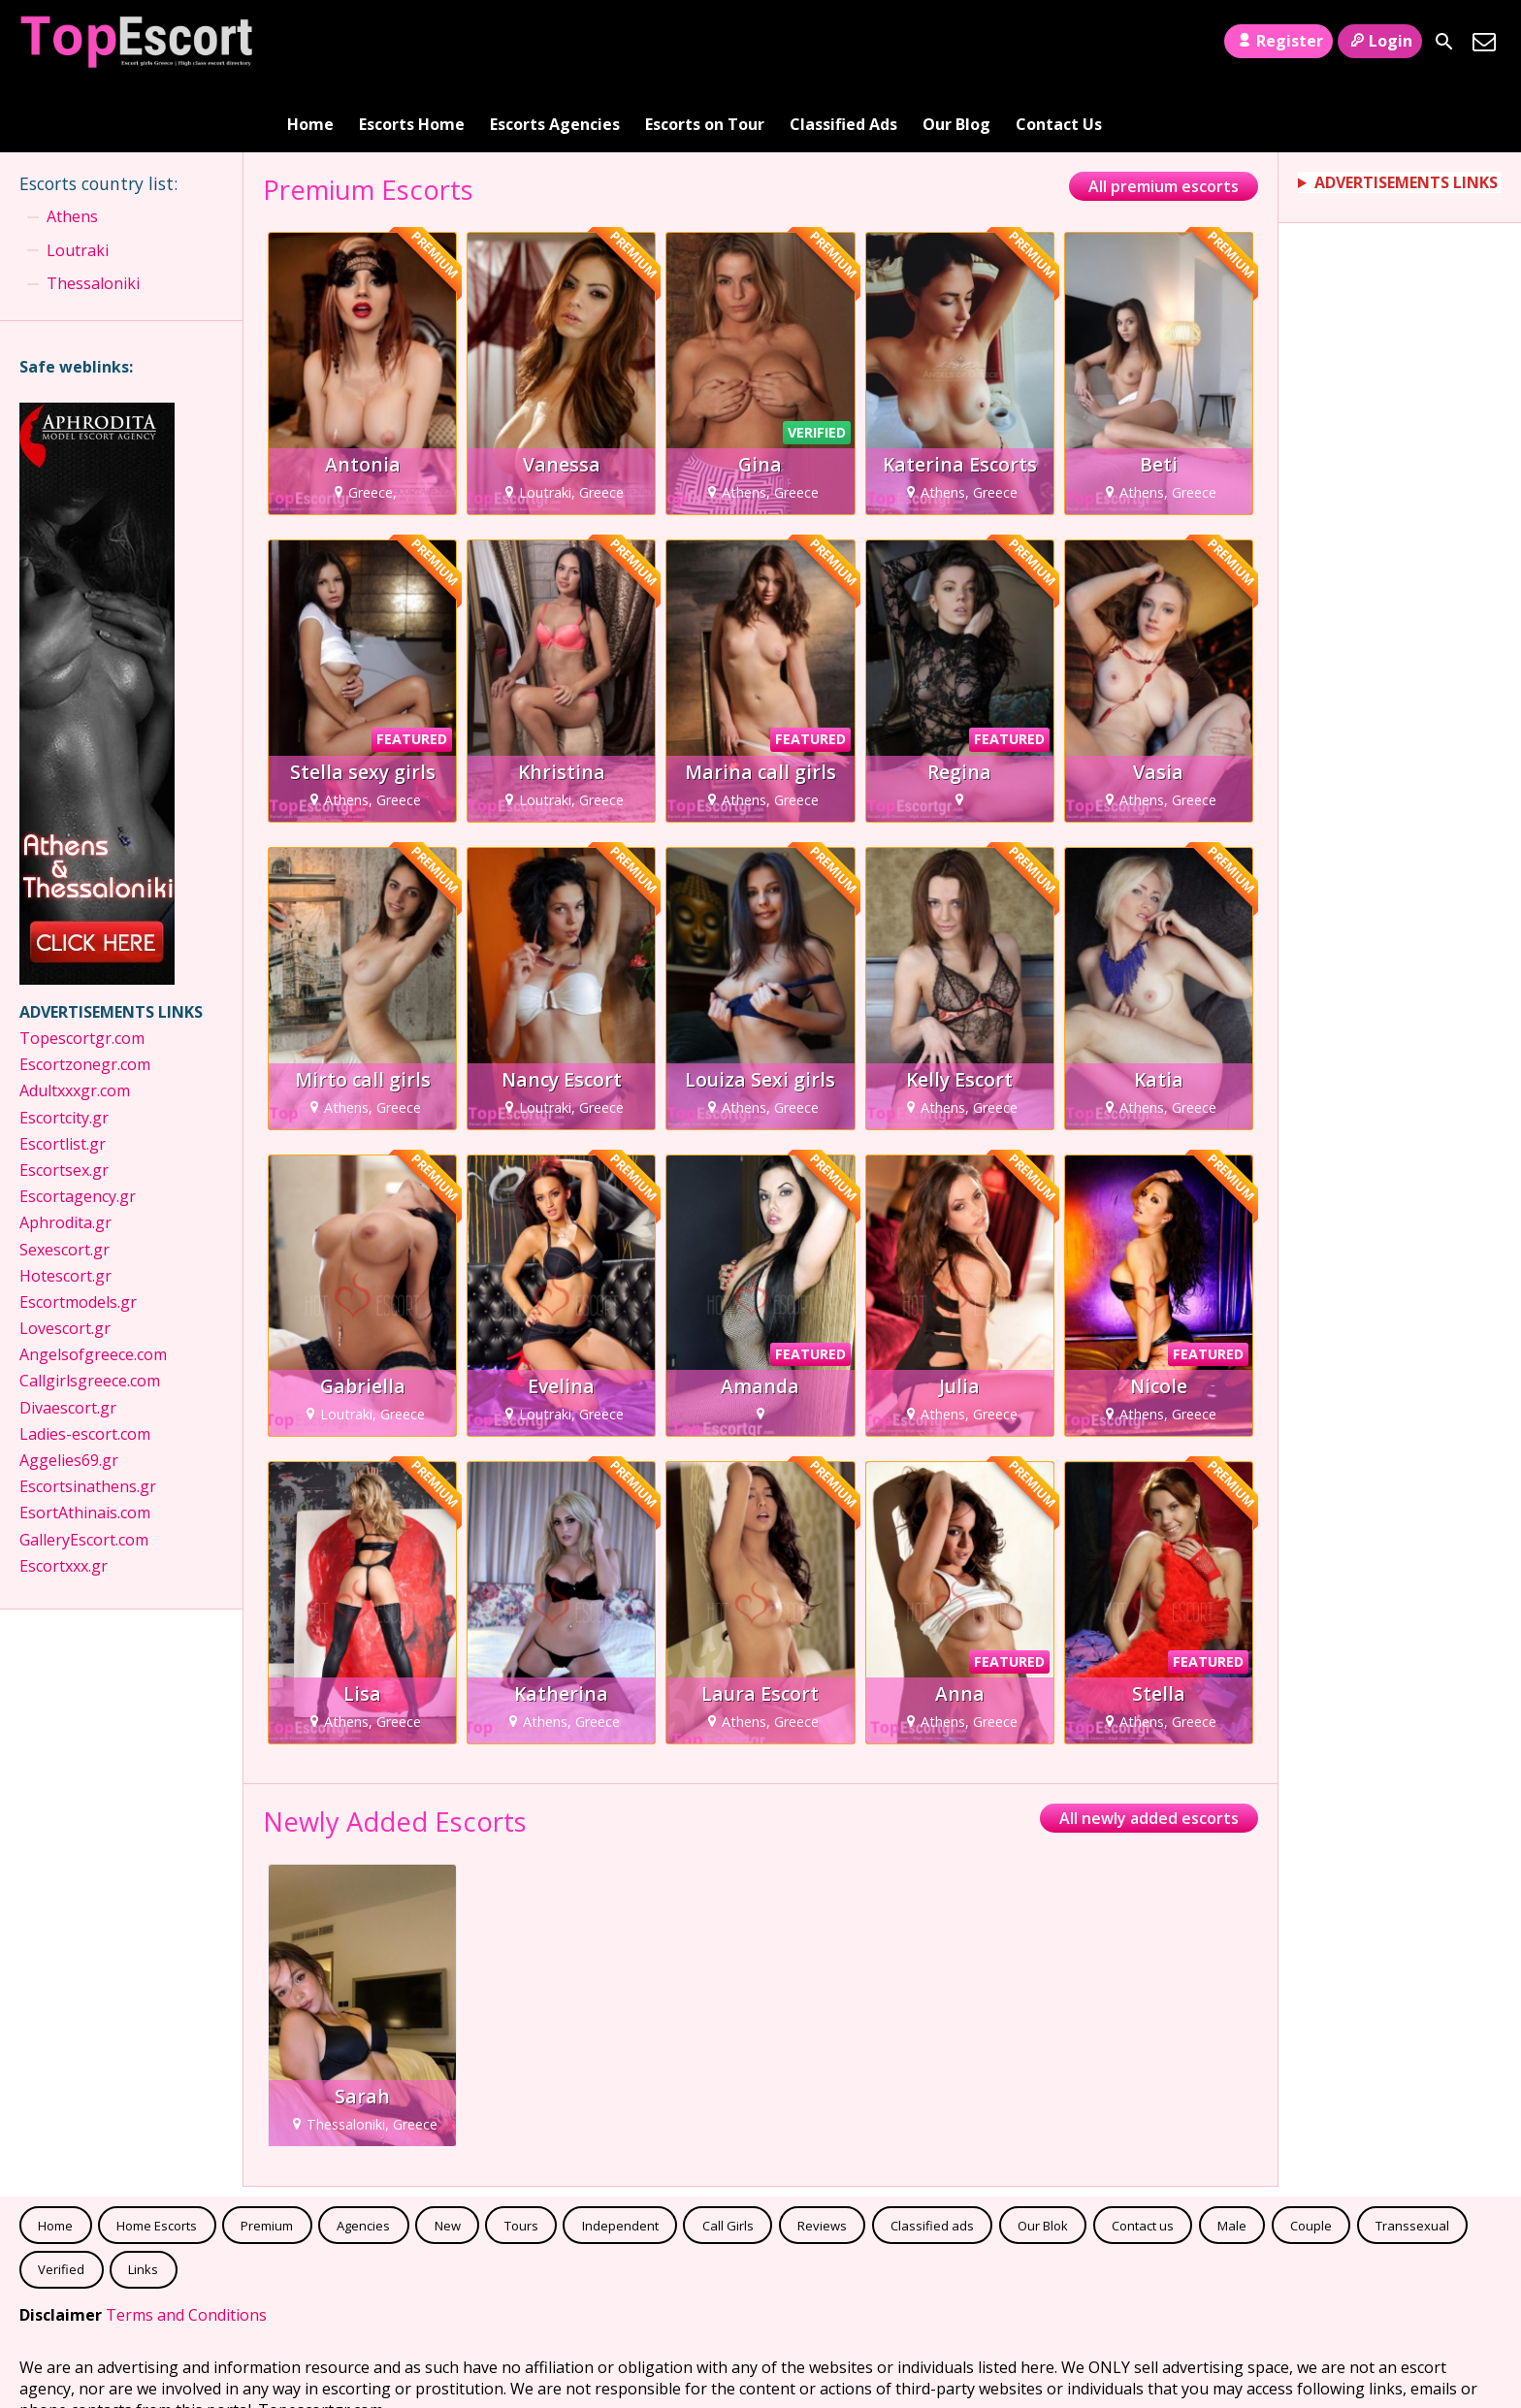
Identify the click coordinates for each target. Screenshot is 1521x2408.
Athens (72, 147)
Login (1379, 40)
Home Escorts (156, 2155)
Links (143, 2200)
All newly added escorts (1149, 1749)
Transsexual (1412, 2155)
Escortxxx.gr (63, 1496)
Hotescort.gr (67, 1206)
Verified (61, 2200)
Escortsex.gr (64, 1101)
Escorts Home (412, 41)
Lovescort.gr (65, 1259)
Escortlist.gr (62, 1074)
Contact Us (1059, 41)
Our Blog (956, 41)
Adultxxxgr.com (76, 1021)
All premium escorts (1163, 117)
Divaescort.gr (67, 1338)
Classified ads (932, 2155)
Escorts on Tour (704, 41)
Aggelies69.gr (68, 1391)
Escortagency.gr (77, 1127)
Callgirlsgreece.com (89, 1311)
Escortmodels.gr (78, 1233)
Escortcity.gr (64, 1047)
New (448, 2155)
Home (310, 41)
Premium (267, 2155)
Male (1231, 2155)
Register (1278, 40)
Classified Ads (843, 41)
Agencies (363, 2155)
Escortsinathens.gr (87, 1417)
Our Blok (1043, 2155)
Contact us (1143, 2155)
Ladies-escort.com (84, 1365)
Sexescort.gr (64, 1179)
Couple (1311, 2155)
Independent (620, 2155)
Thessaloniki (93, 214)
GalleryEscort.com (83, 1470)
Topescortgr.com (82, 969)
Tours (521, 2155)
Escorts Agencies (555, 41)
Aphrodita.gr (65, 1153)
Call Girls (728, 2155)
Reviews (822, 2155)
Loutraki (78, 180)
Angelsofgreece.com (93, 1285)
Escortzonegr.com (84, 995)
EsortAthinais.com (84, 1443)
